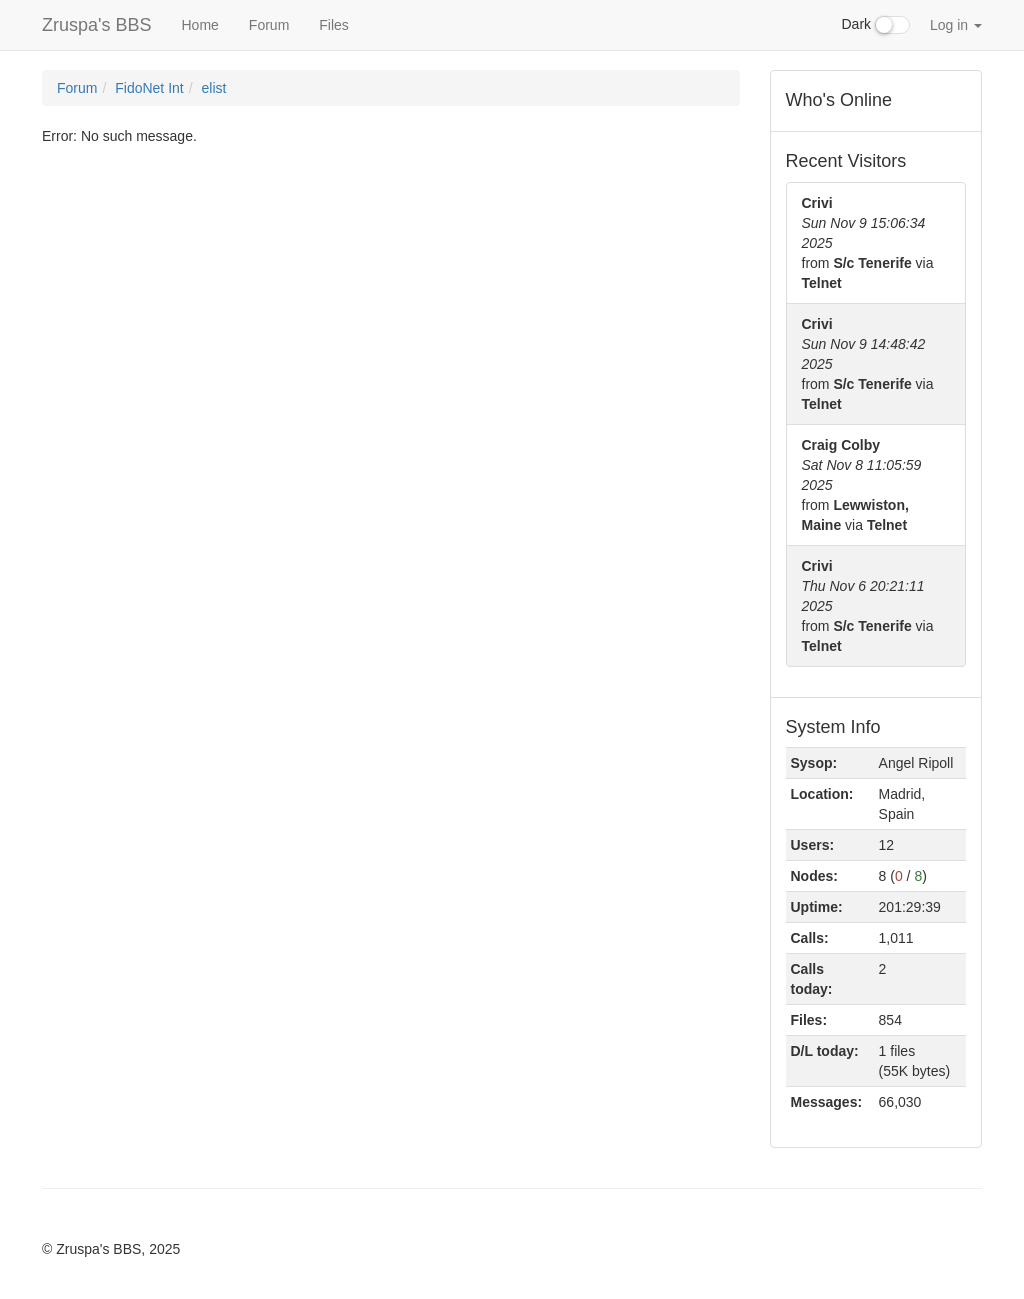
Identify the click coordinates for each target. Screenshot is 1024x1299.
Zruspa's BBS (96, 25)
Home (199, 25)
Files (334, 25)
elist (214, 88)
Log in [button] (956, 25)
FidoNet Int (149, 88)
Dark (876, 25)
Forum (269, 25)
